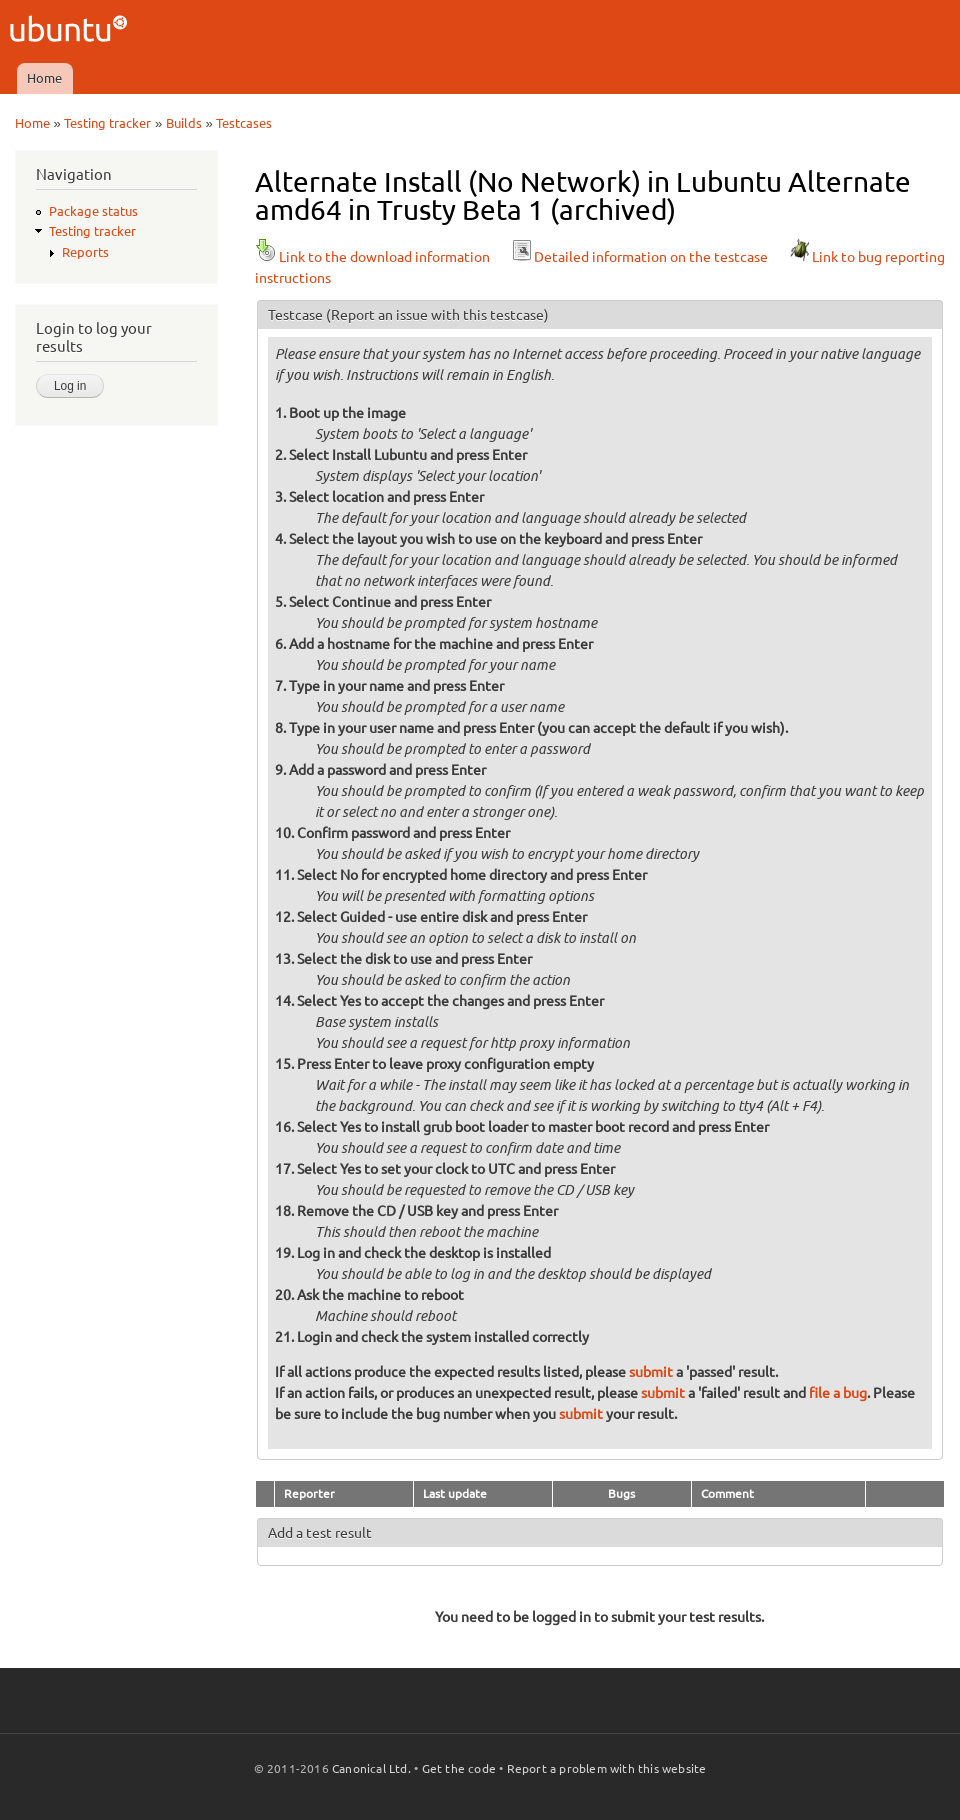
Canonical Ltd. (371, 1768)
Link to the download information (372, 257)
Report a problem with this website (607, 1768)
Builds (184, 123)
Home (44, 78)
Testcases (244, 123)
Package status (93, 211)
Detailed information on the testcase (639, 257)
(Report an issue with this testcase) (437, 315)
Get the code (459, 1768)
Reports (85, 252)
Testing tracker (107, 123)
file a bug (838, 1393)
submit (651, 1372)
